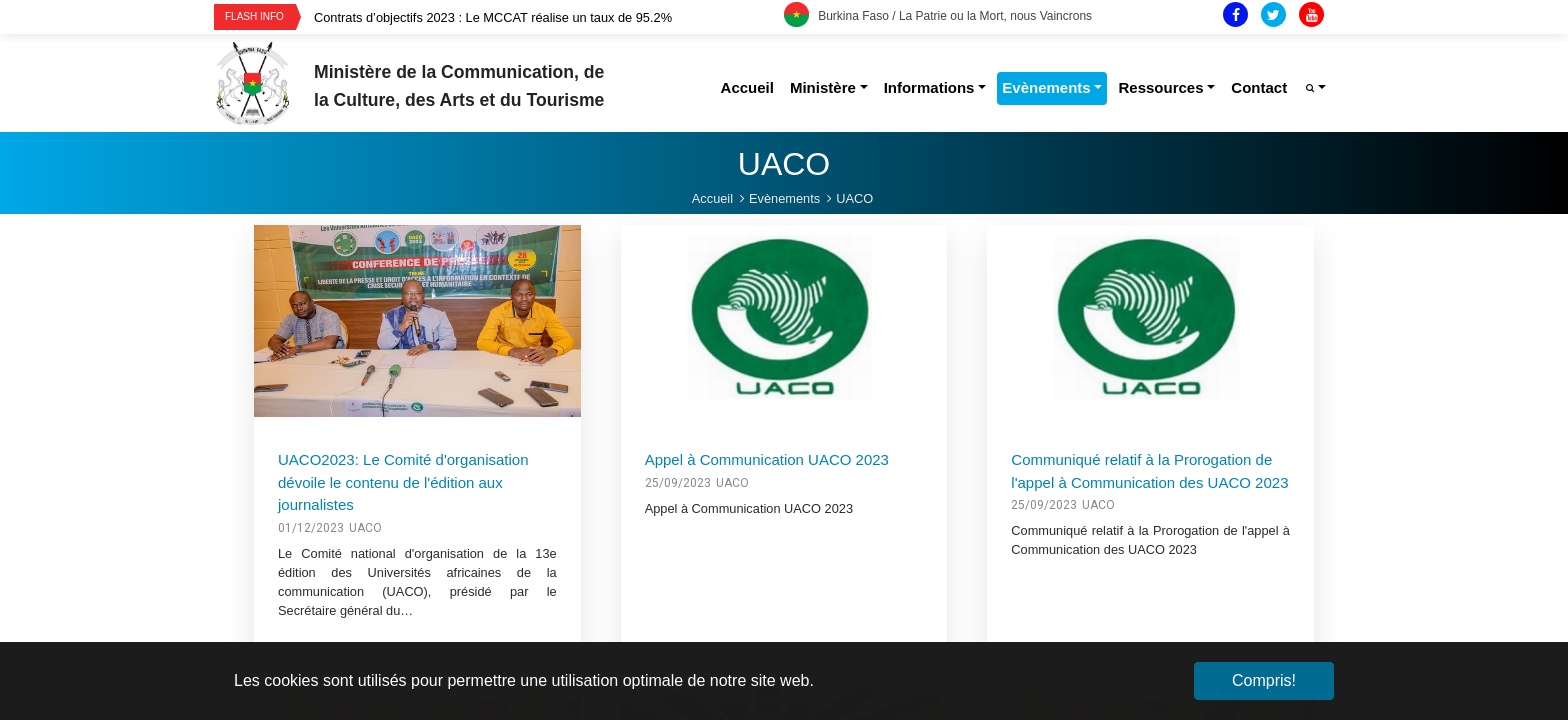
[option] (549, 17)
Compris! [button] (1264, 680)
